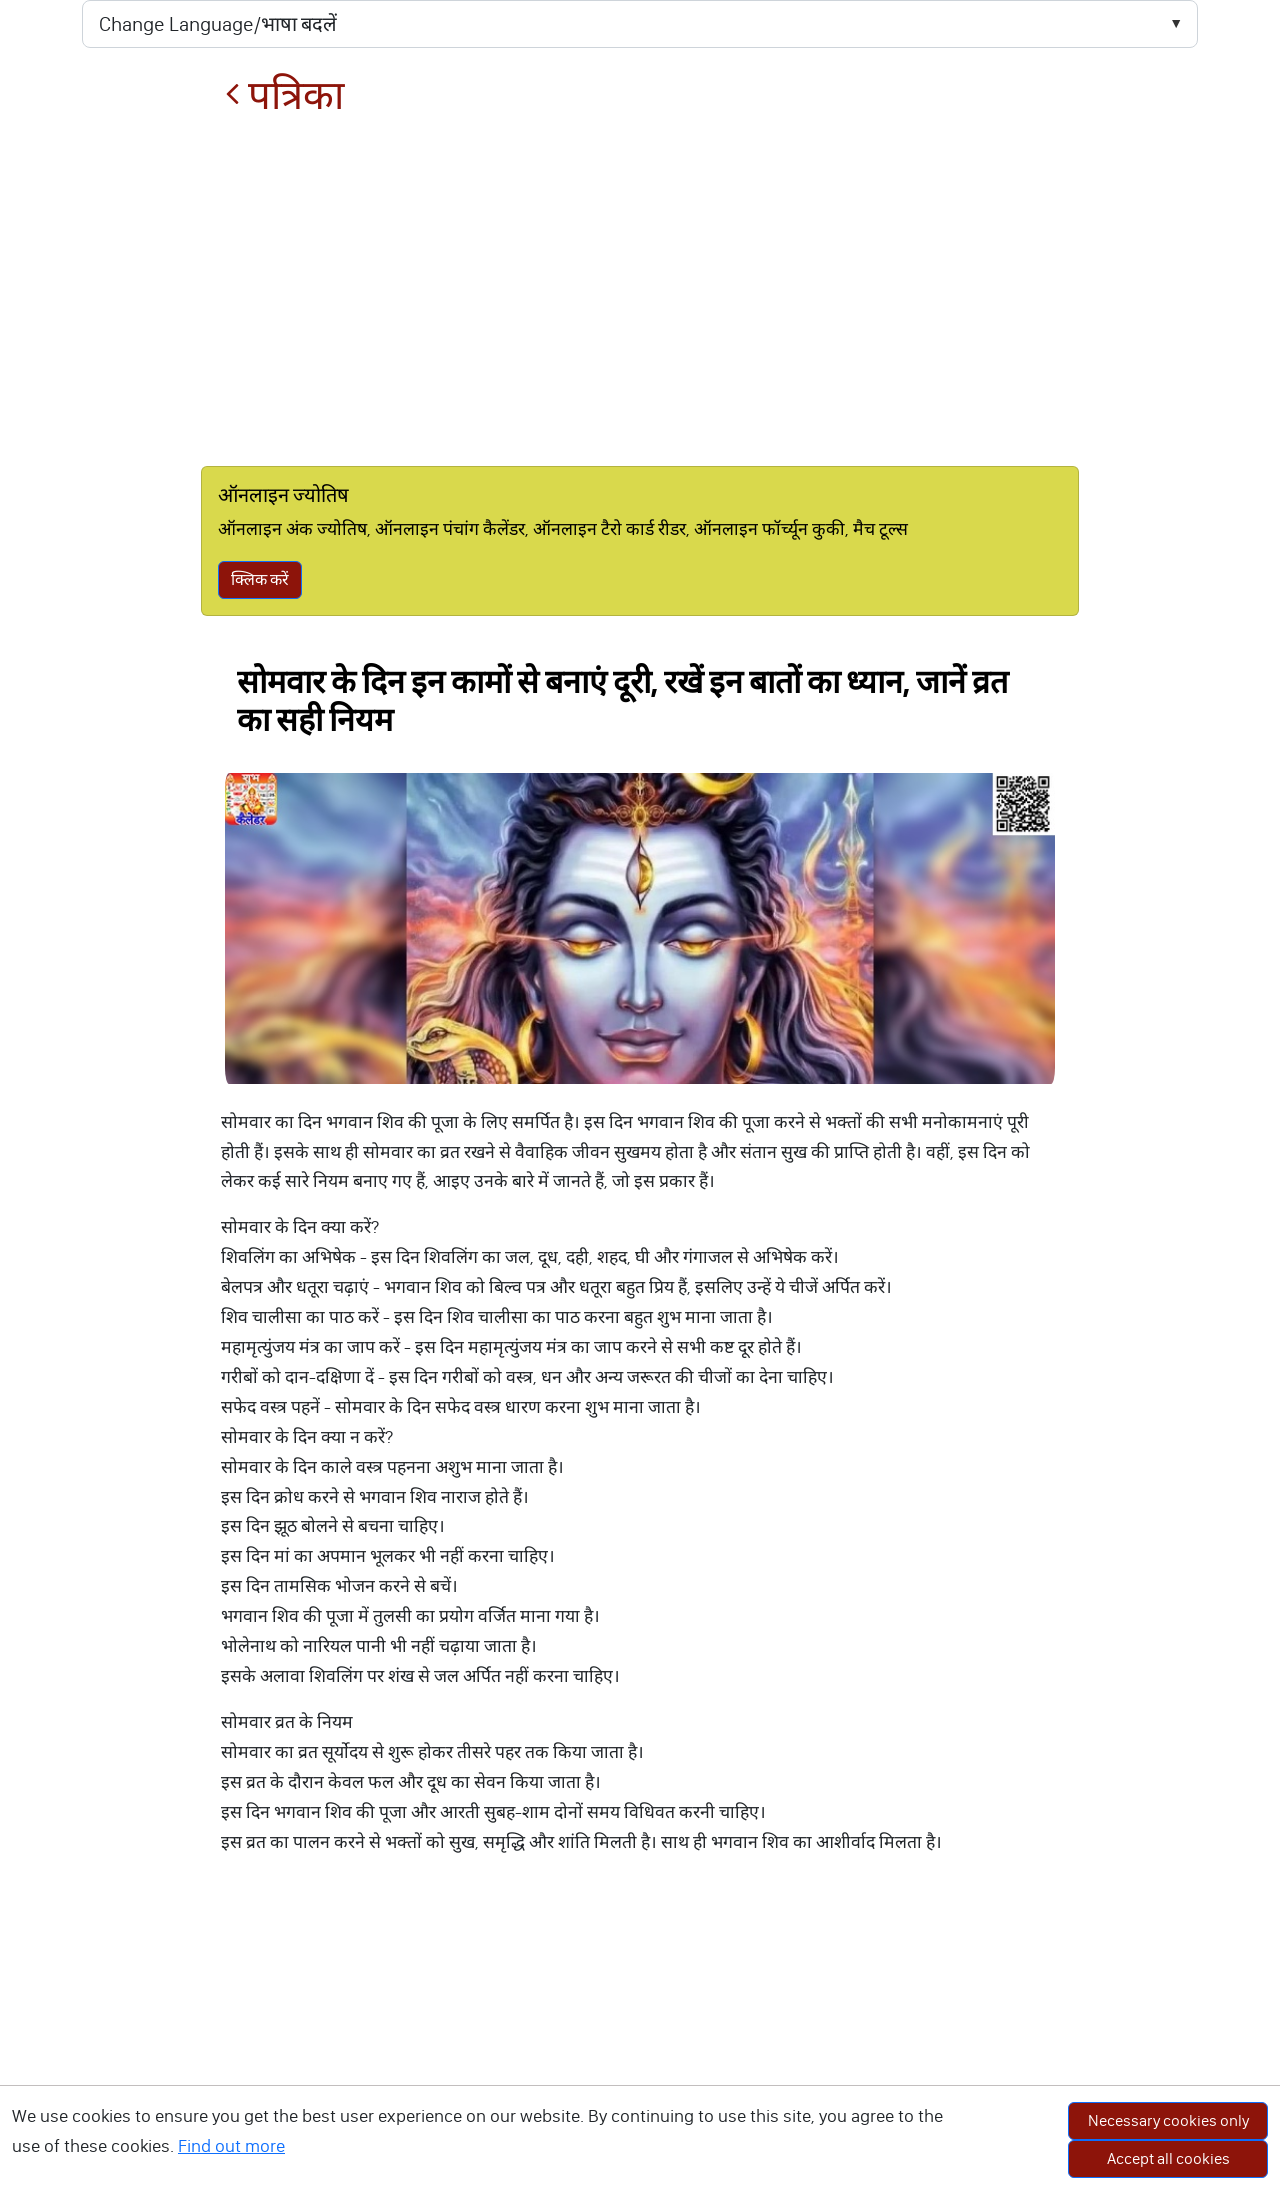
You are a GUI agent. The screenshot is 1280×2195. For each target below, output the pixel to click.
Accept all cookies (1168, 2158)
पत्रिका (284, 95)
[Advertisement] (639, 292)
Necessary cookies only (1168, 2120)
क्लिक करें (260, 579)
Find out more (231, 2146)
